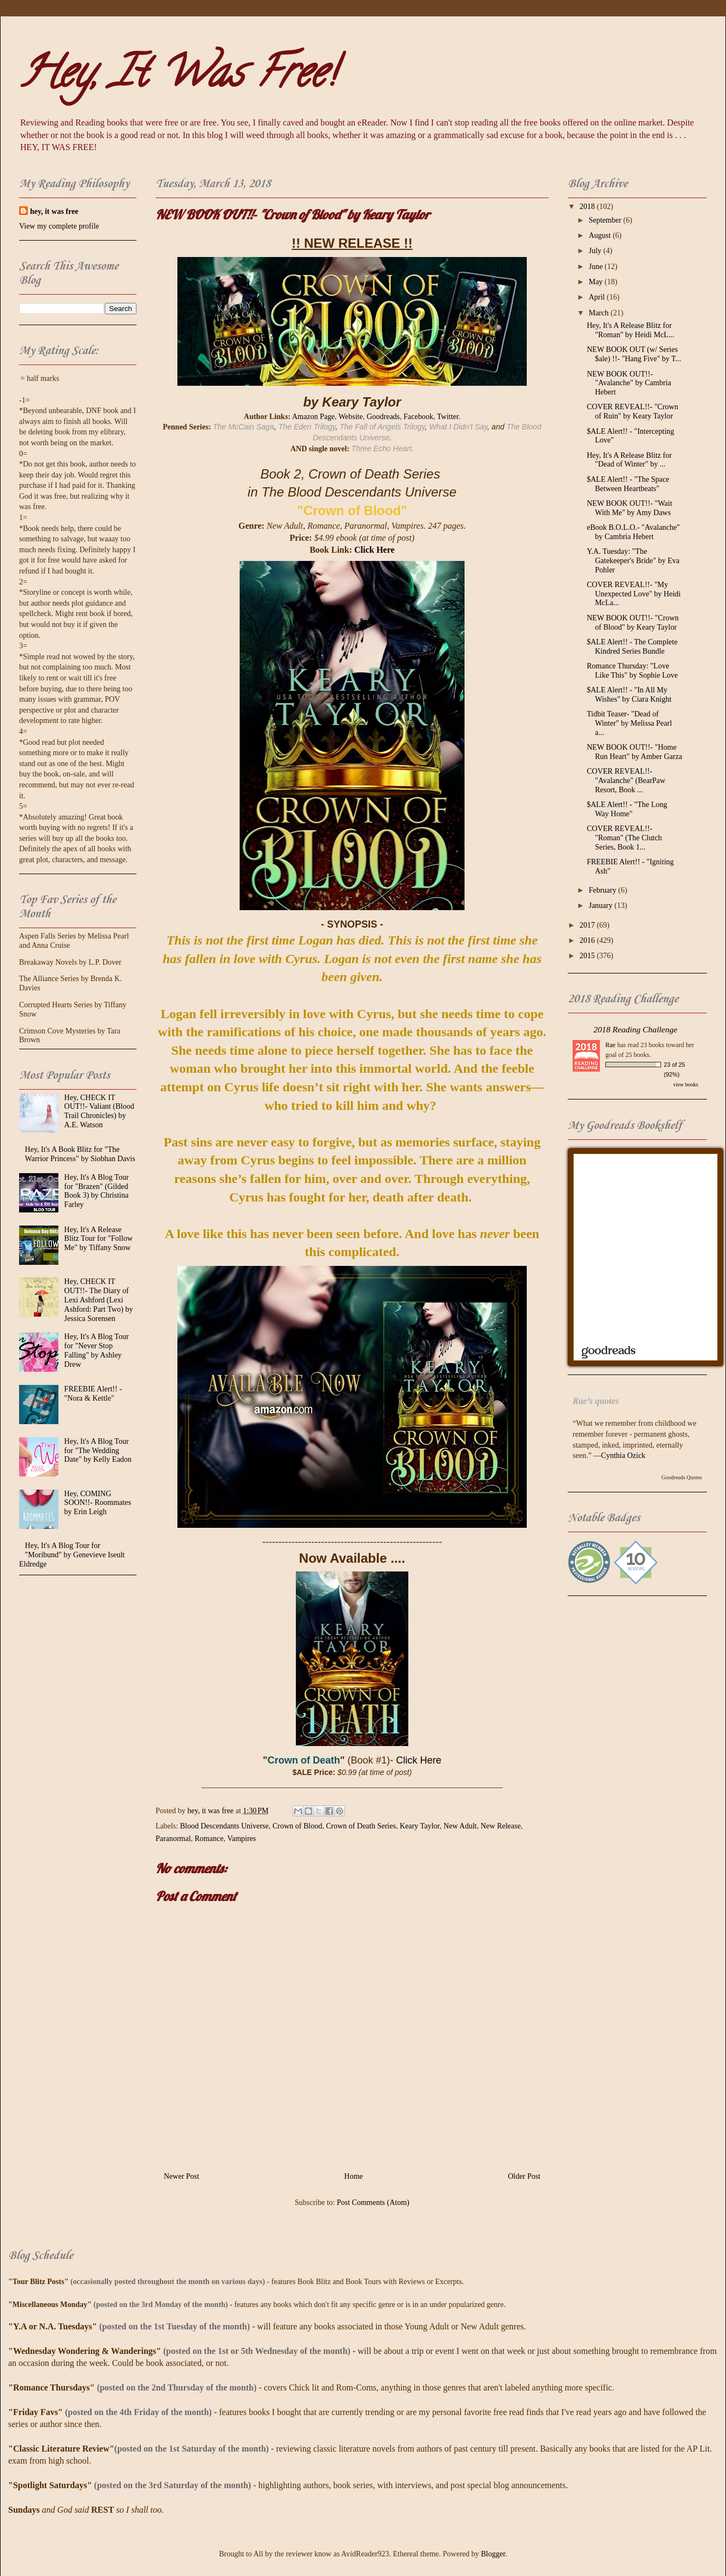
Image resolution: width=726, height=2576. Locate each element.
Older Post (524, 2176)
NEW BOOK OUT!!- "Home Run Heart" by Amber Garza (634, 752)
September (605, 220)
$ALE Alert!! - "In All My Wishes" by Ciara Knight (629, 694)
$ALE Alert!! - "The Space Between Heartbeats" (628, 484)
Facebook (418, 417)
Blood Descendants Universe (224, 1826)
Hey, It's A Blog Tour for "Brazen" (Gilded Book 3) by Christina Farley (96, 1191)
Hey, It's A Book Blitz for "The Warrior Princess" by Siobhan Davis (80, 1154)
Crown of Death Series (361, 1826)
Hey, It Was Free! (177, 77)
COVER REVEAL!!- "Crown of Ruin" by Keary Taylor (632, 411)
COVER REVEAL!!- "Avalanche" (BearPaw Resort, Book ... (626, 780)
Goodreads (383, 417)
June (596, 266)
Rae (610, 1045)
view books (685, 1084)
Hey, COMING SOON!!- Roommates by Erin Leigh (98, 1503)
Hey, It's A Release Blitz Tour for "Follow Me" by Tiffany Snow (98, 1239)
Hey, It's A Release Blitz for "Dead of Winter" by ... (629, 460)
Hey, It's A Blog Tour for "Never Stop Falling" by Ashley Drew (96, 1350)
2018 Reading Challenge (635, 1029)
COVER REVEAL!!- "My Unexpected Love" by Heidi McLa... (634, 594)
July (595, 251)
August (600, 235)
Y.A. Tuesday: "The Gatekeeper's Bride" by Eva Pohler (633, 560)
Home (353, 2176)
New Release (500, 1826)
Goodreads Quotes (682, 1477)
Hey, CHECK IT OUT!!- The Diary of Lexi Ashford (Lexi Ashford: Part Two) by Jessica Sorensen (98, 1299)
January (601, 905)
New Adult (460, 1826)
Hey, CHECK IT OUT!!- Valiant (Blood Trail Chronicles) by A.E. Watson (99, 1111)
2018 (588, 206)
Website (350, 417)
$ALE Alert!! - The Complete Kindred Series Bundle (632, 646)
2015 (588, 956)
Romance (209, 1838)
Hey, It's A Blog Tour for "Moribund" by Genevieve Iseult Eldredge (71, 1554)
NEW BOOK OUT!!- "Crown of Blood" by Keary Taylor (633, 622)
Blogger (493, 2554)
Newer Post (181, 2176)
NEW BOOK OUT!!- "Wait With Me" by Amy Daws (629, 508)
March (599, 313)
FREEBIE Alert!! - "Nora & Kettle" (93, 1393)
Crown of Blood (297, 1826)
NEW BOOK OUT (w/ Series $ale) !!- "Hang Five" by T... (634, 354)
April (597, 297)
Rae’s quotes (596, 1401)
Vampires (241, 1838)
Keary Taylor (419, 1826)
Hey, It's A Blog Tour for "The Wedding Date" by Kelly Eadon (98, 1450)
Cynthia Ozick (623, 1455)
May (596, 282)
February (603, 890)
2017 (588, 925)
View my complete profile (59, 226)
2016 (588, 940)
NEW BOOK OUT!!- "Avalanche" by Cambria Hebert (629, 383)
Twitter (447, 417)
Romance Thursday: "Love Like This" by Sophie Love (632, 670)
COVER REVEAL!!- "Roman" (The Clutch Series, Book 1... (624, 837)
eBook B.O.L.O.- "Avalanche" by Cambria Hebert (633, 532)
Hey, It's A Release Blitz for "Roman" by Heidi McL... (630, 330)
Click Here (374, 549)
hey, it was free (54, 211)
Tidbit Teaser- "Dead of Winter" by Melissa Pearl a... (629, 723)
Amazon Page (313, 417)
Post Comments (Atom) (373, 2202)
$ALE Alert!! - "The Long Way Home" (627, 809)
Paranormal (173, 1838)
